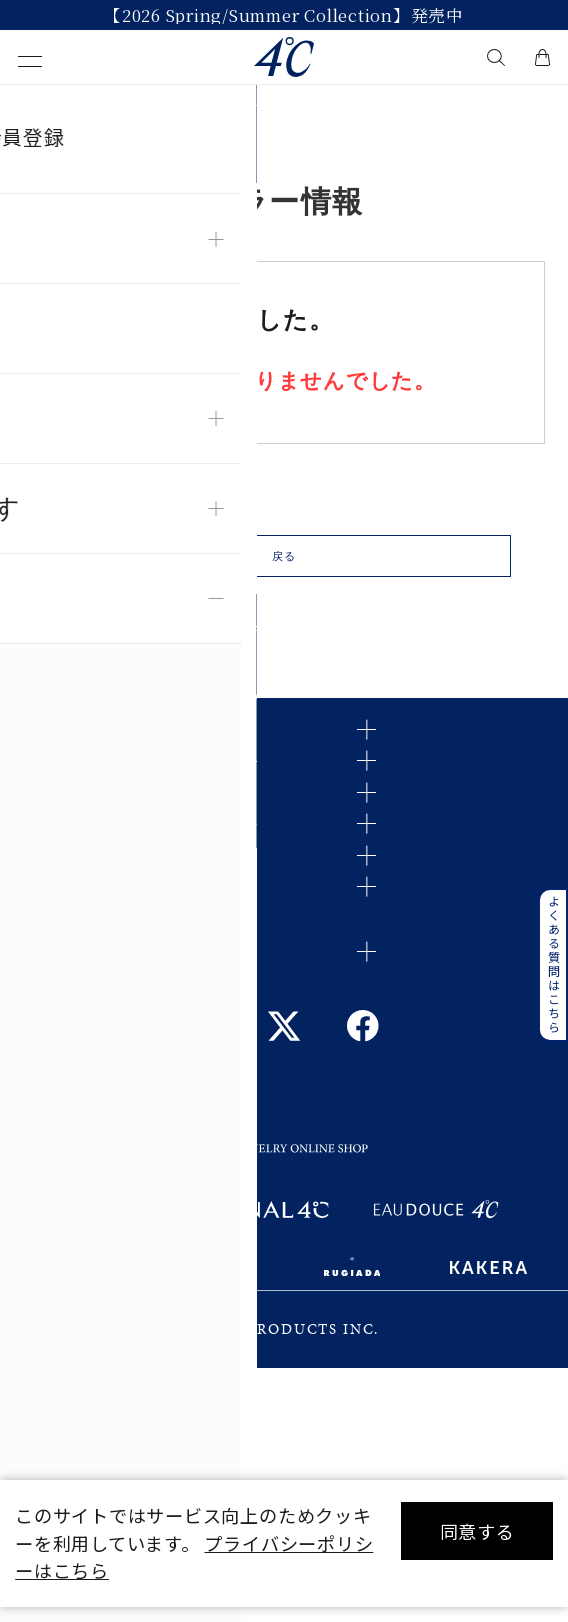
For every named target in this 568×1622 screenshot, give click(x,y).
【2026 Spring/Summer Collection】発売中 (284, 15)
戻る (284, 573)
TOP (33, 108)
